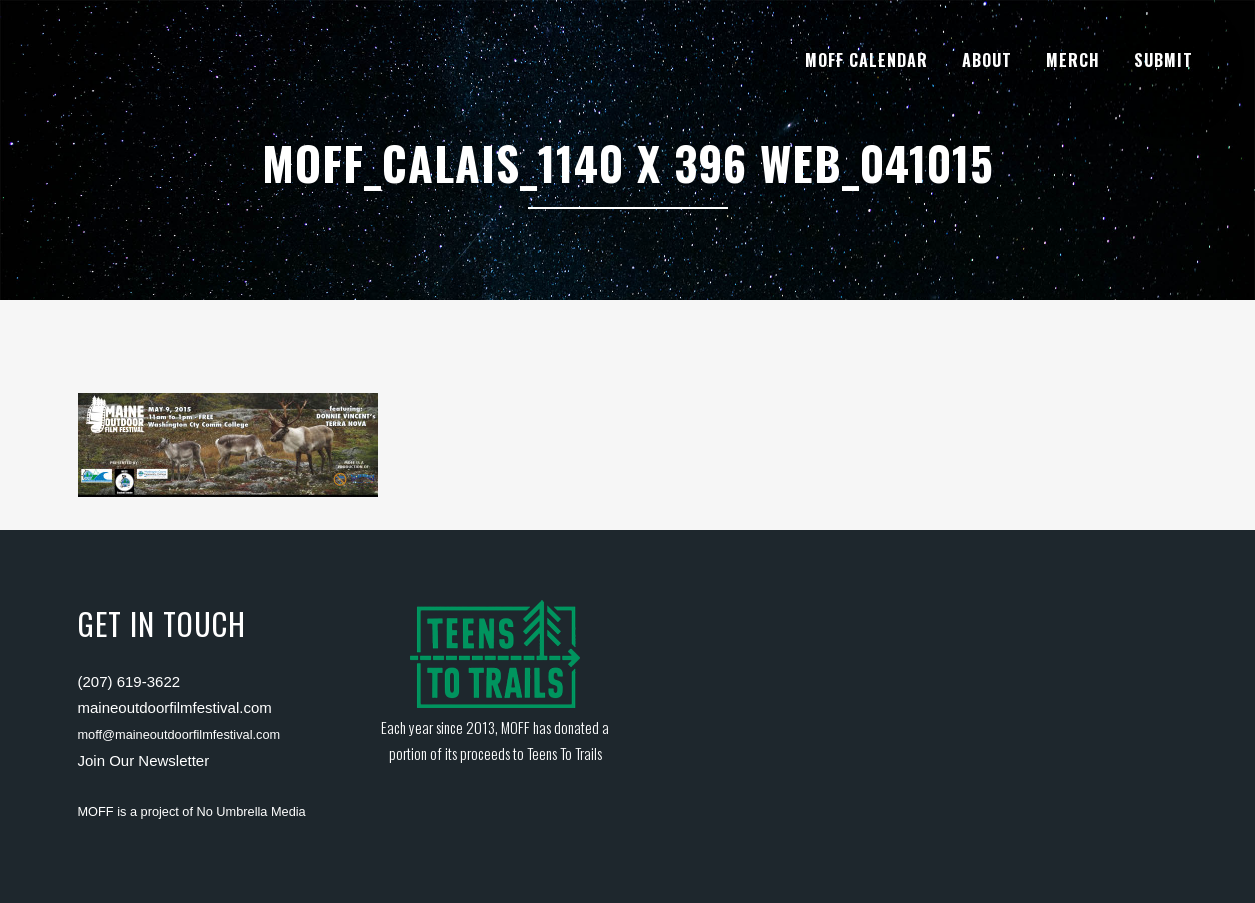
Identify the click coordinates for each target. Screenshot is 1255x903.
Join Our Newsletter (144, 760)
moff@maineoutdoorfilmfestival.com (179, 734)
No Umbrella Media (251, 811)
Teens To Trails (564, 753)
